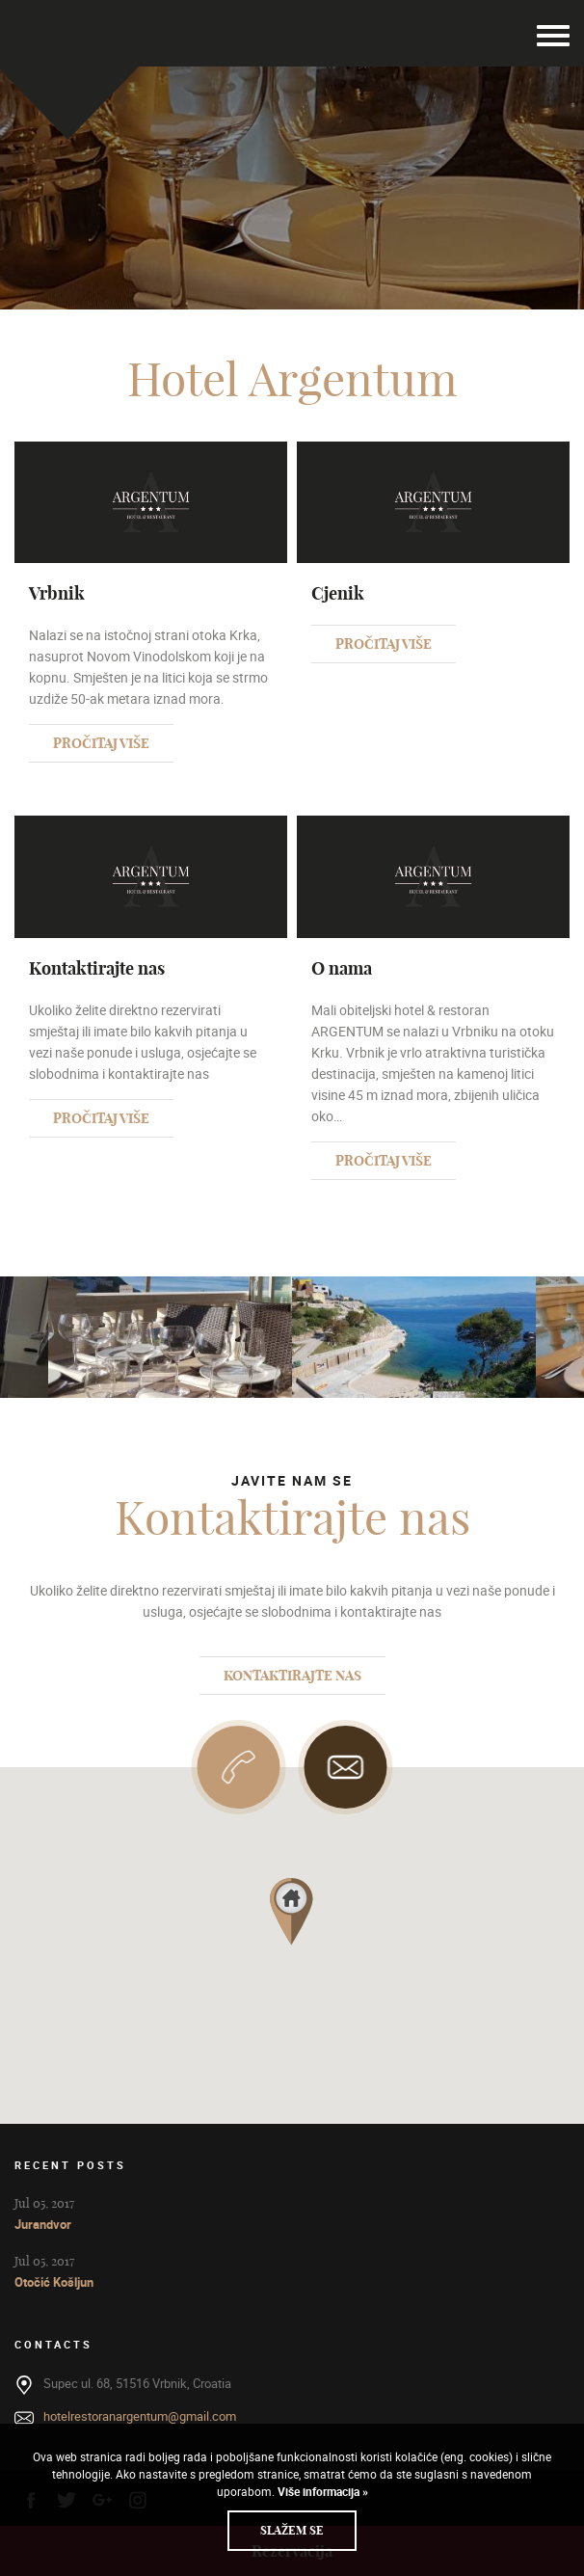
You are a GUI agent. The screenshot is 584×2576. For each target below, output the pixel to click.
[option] (414, 1337)
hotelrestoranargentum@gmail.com (139, 2416)
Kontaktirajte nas (292, 1675)
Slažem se (292, 2530)
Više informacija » (321, 2491)
